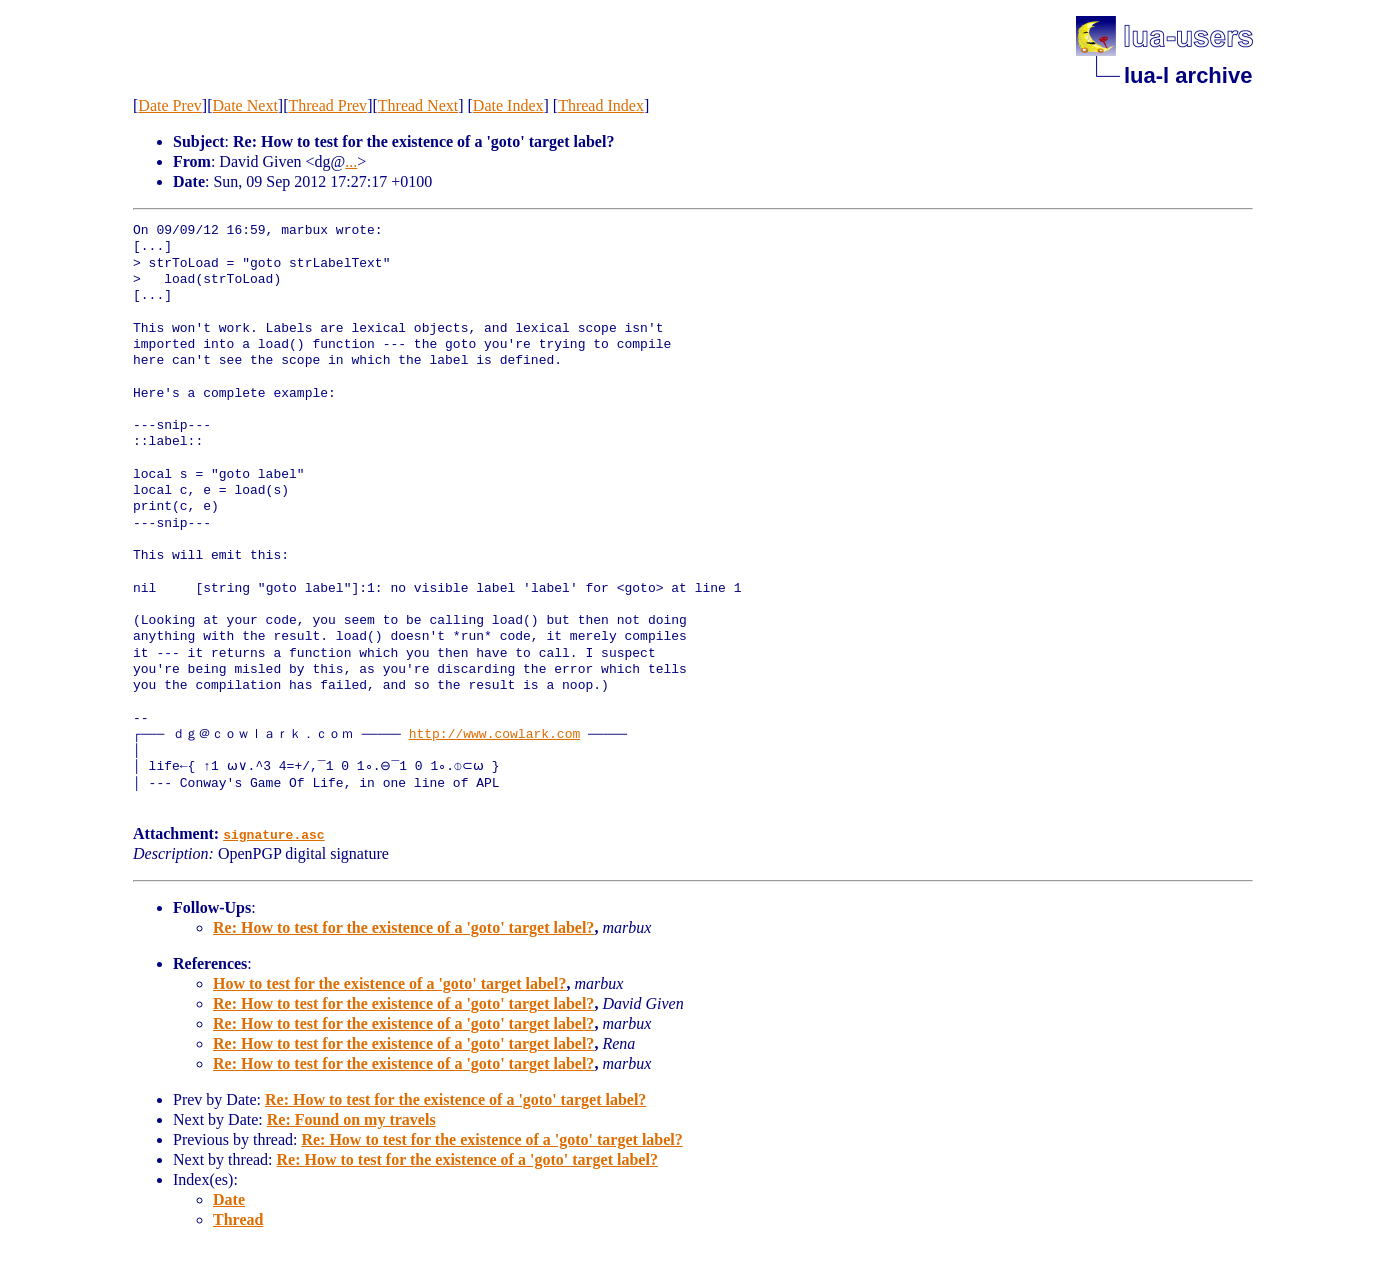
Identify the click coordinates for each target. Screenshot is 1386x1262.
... (351, 161)
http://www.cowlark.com (495, 735)
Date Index (508, 105)
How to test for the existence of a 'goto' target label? (389, 983)
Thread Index (601, 105)
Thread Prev (327, 105)
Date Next (245, 105)
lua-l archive (1188, 75)
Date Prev (170, 105)
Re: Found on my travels (351, 1119)
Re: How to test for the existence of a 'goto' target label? (403, 927)
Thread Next (418, 105)
